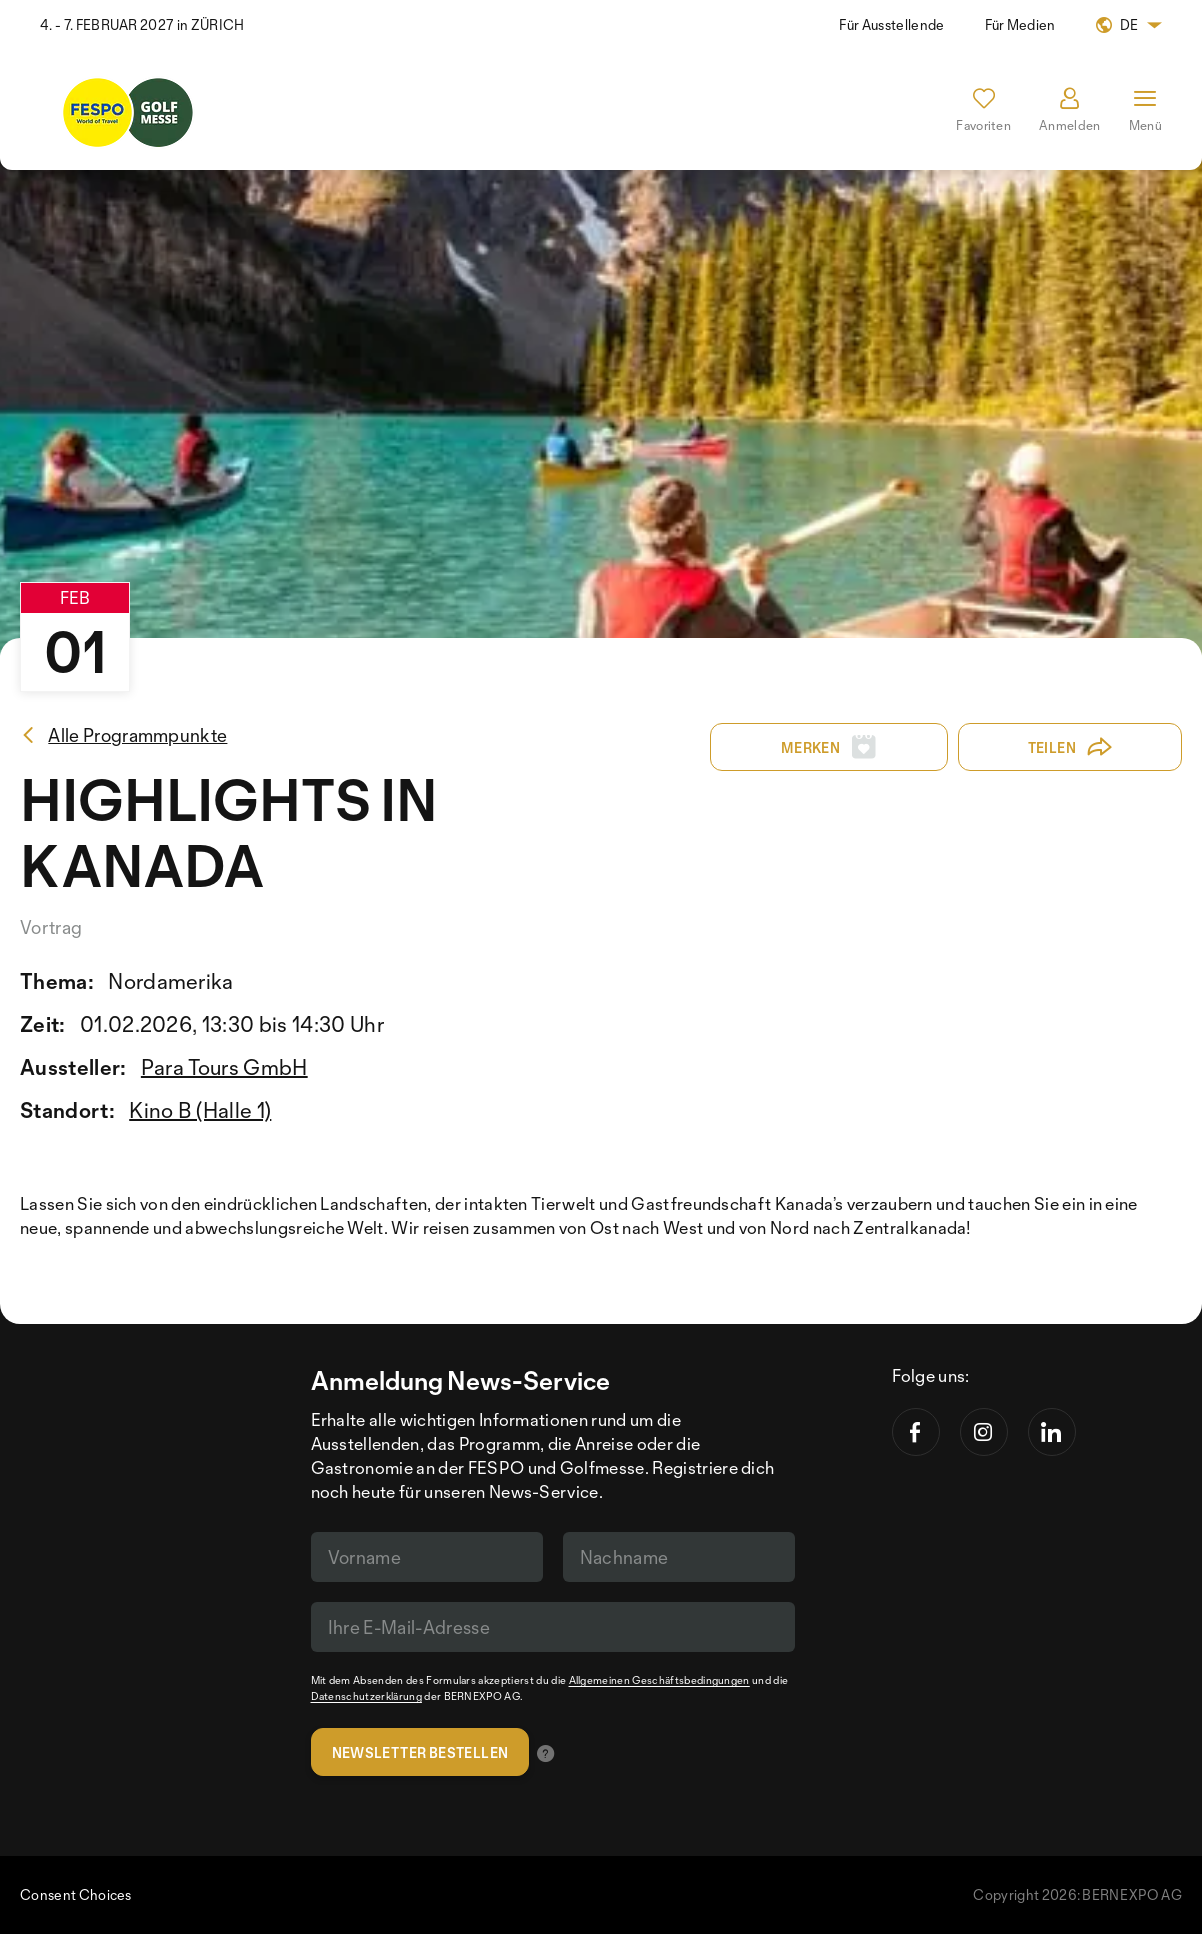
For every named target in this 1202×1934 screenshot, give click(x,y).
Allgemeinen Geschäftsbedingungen (659, 1680)
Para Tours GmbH (224, 1067)
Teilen (1070, 747)
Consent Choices (76, 1894)
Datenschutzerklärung (366, 1696)
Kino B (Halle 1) (200, 1110)
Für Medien (1020, 24)
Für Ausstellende (891, 24)
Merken (829, 747)
